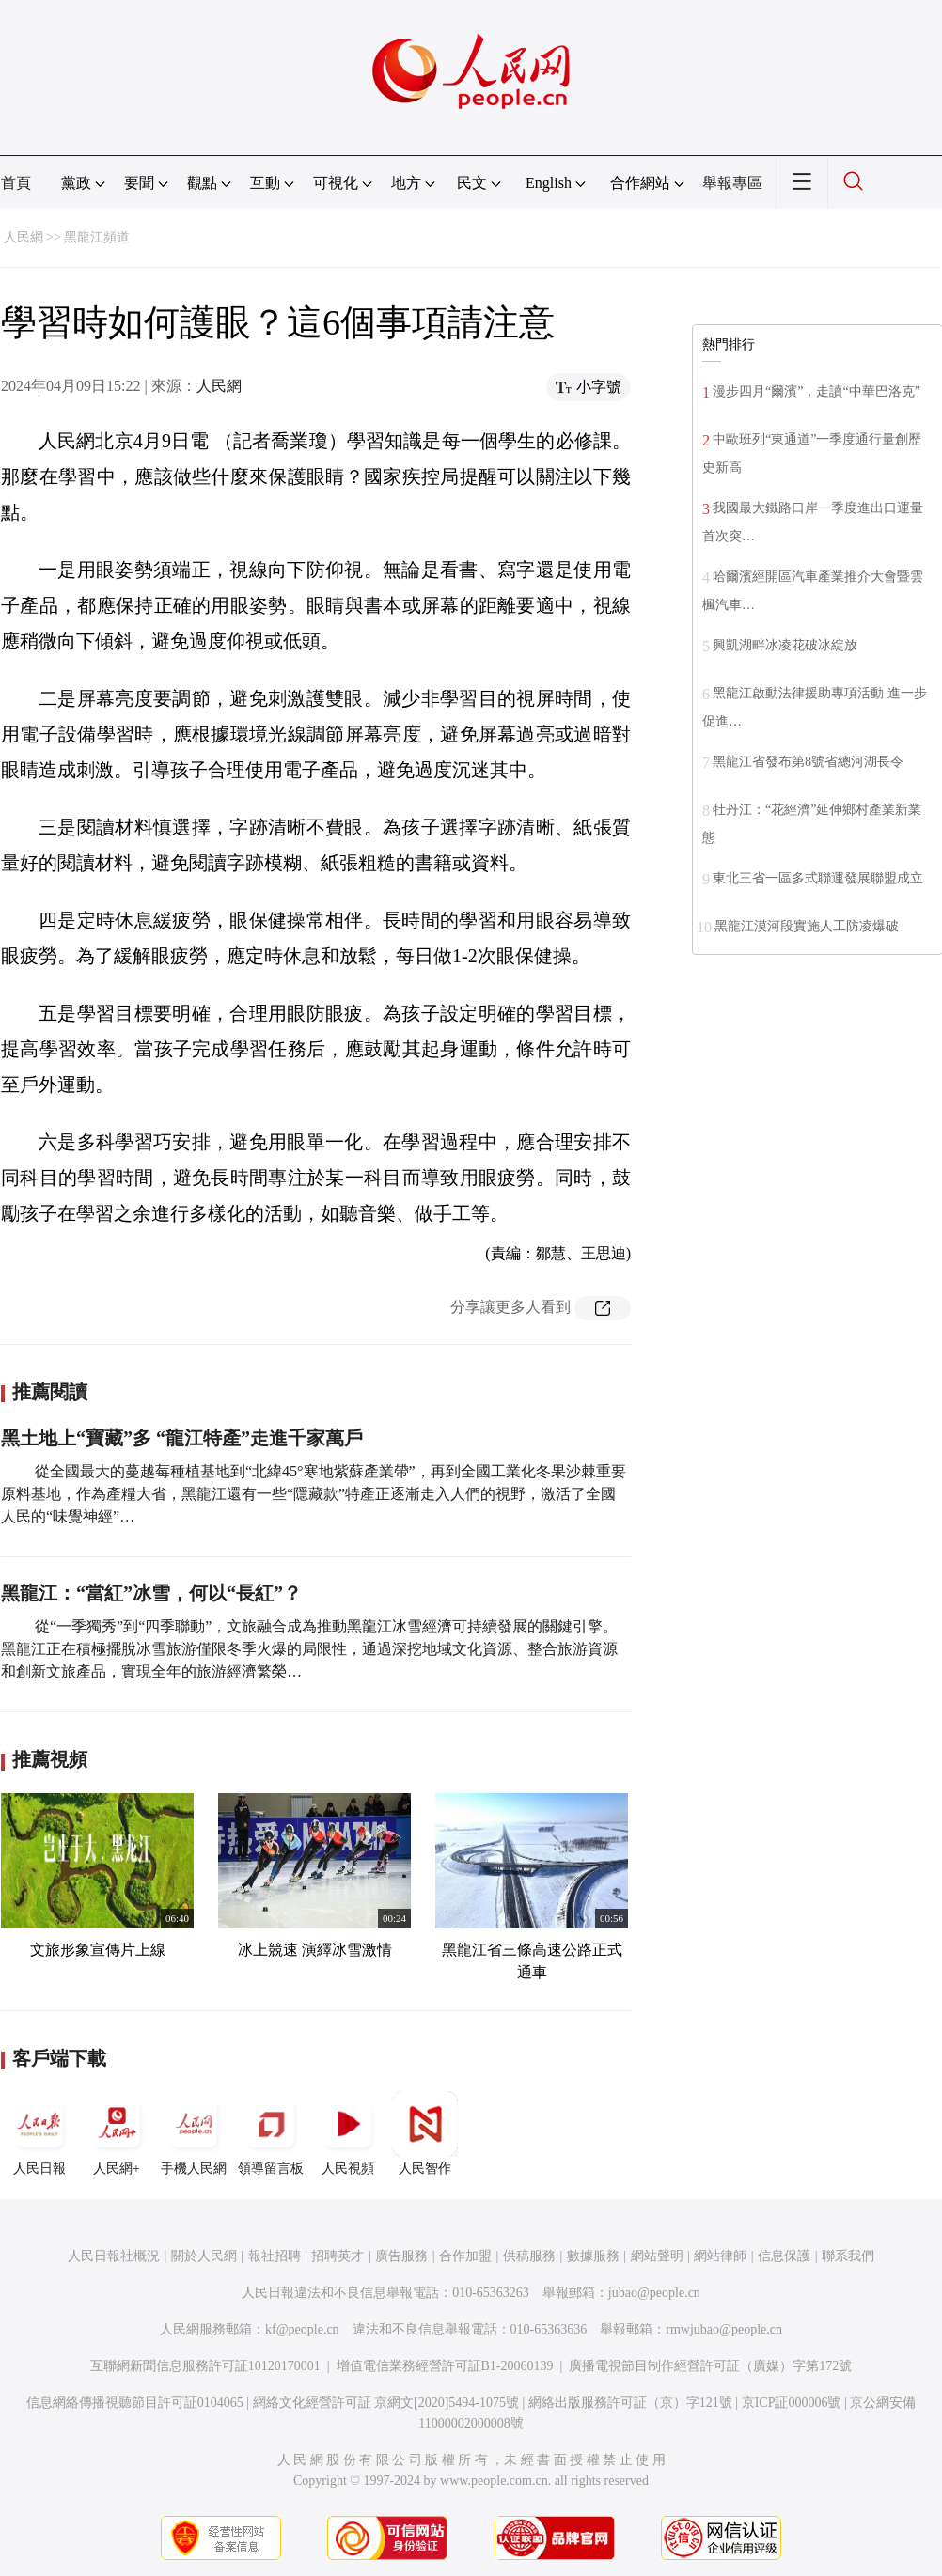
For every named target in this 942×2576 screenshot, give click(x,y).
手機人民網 (194, 2133)
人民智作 (425, 2133)
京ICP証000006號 (791, 2403)
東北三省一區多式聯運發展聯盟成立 (818, 878)
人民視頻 (348, 2133)
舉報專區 (732, 183)
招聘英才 (337, 2256)
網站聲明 (657, 2256)
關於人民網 (204, 2256)
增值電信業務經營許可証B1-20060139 (445, 2366)
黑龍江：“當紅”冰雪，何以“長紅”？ (151, 1593)
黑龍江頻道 (97, 237)
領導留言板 (271, 2133)
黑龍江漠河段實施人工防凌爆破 (806, 926)
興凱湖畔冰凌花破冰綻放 (785, 645)
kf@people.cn (302, 2329)
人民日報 (39, 2133)
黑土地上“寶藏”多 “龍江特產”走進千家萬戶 (182, 1438)
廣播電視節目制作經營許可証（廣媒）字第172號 (710, 2366)
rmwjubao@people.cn (724, 2329)
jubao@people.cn (654, 2293)
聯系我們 (848, 2256)
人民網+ (116, 2133)
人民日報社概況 (114, 2256)
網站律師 (720, 2256)
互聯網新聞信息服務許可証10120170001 (205, 2366)
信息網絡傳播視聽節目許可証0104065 (134, 2403)
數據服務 (593, 2256)
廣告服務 (401, 2256)
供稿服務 (529, 2256)
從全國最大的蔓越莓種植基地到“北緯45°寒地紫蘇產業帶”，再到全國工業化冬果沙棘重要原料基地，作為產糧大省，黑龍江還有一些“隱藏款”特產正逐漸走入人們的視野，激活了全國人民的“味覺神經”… (313, 1493)
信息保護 (784, 2256)
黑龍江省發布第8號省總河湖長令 (808, 762)
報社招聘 (274, 2256)
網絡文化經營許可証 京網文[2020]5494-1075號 (386, 2403)
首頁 (16, 183)
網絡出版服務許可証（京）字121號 (630, 2403)
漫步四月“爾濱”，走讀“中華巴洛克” (816, 391)
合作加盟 (465, 2256)
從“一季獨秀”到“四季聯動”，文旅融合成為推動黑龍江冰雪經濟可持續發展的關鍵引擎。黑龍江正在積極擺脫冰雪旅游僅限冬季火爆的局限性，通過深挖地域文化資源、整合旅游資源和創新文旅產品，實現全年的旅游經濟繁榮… (309, 1648)
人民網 (23, 237)
